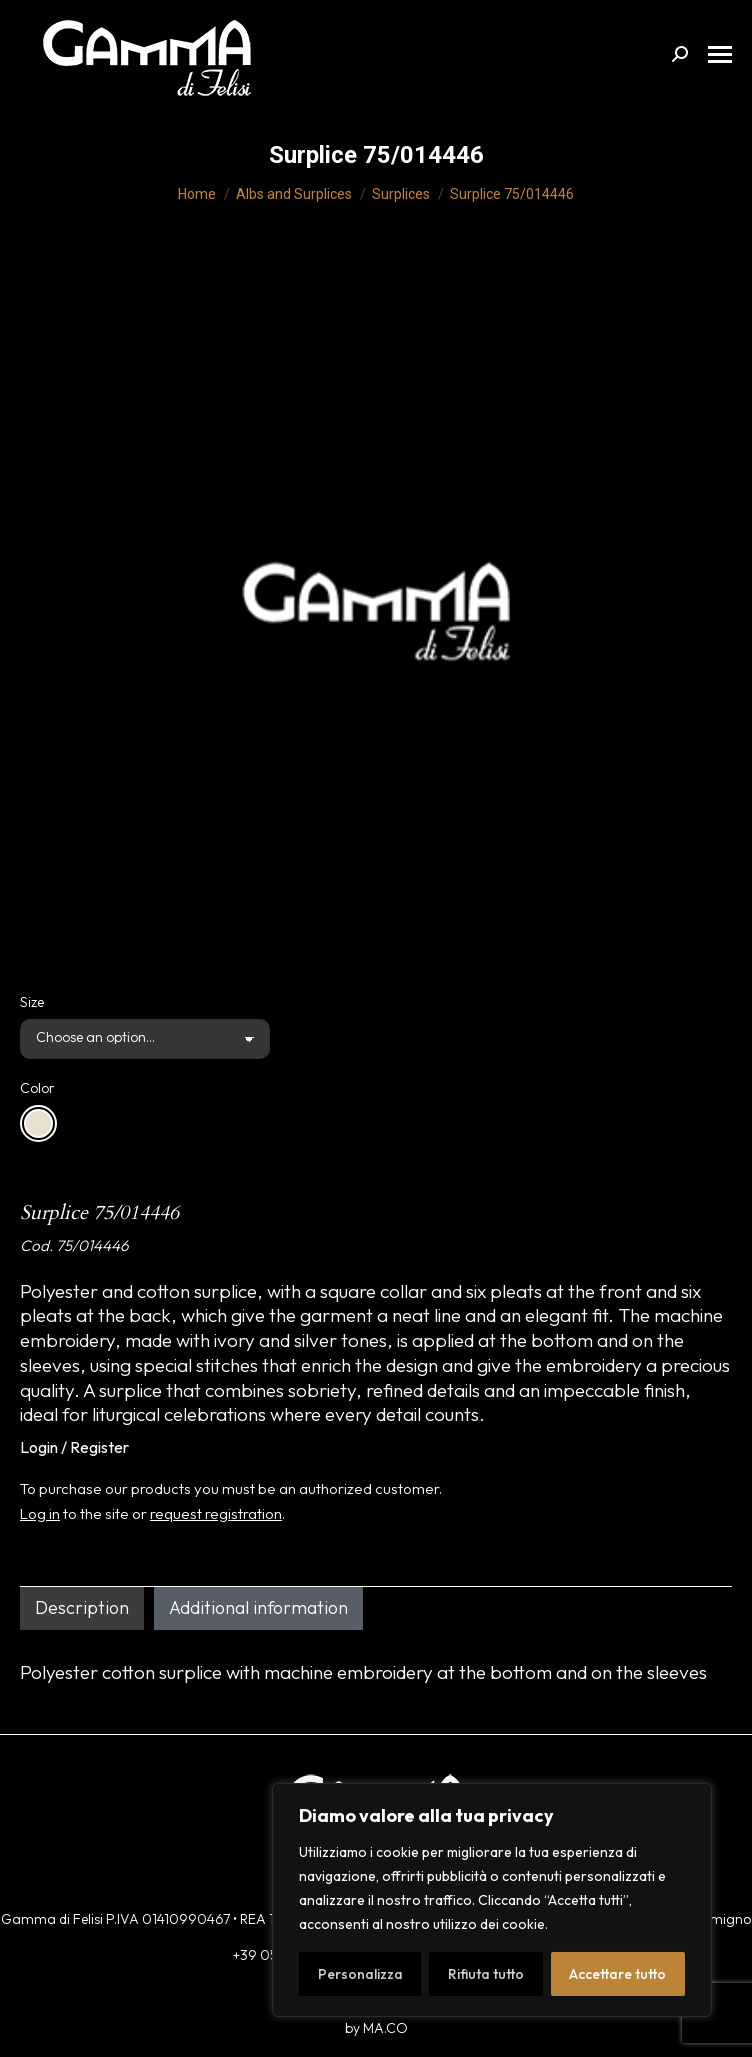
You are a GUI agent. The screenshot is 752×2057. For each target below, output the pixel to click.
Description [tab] (82, 1607)
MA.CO (385, 2028)
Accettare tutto (617, 1974)
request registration (216, 1513)
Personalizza (360, 1974)
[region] (492, 1900)
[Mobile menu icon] (720, 54)
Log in (40, 1513)
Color (37, 1088)
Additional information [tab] (258, 1607)
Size (32, 1002)
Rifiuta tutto (486, 1974)
